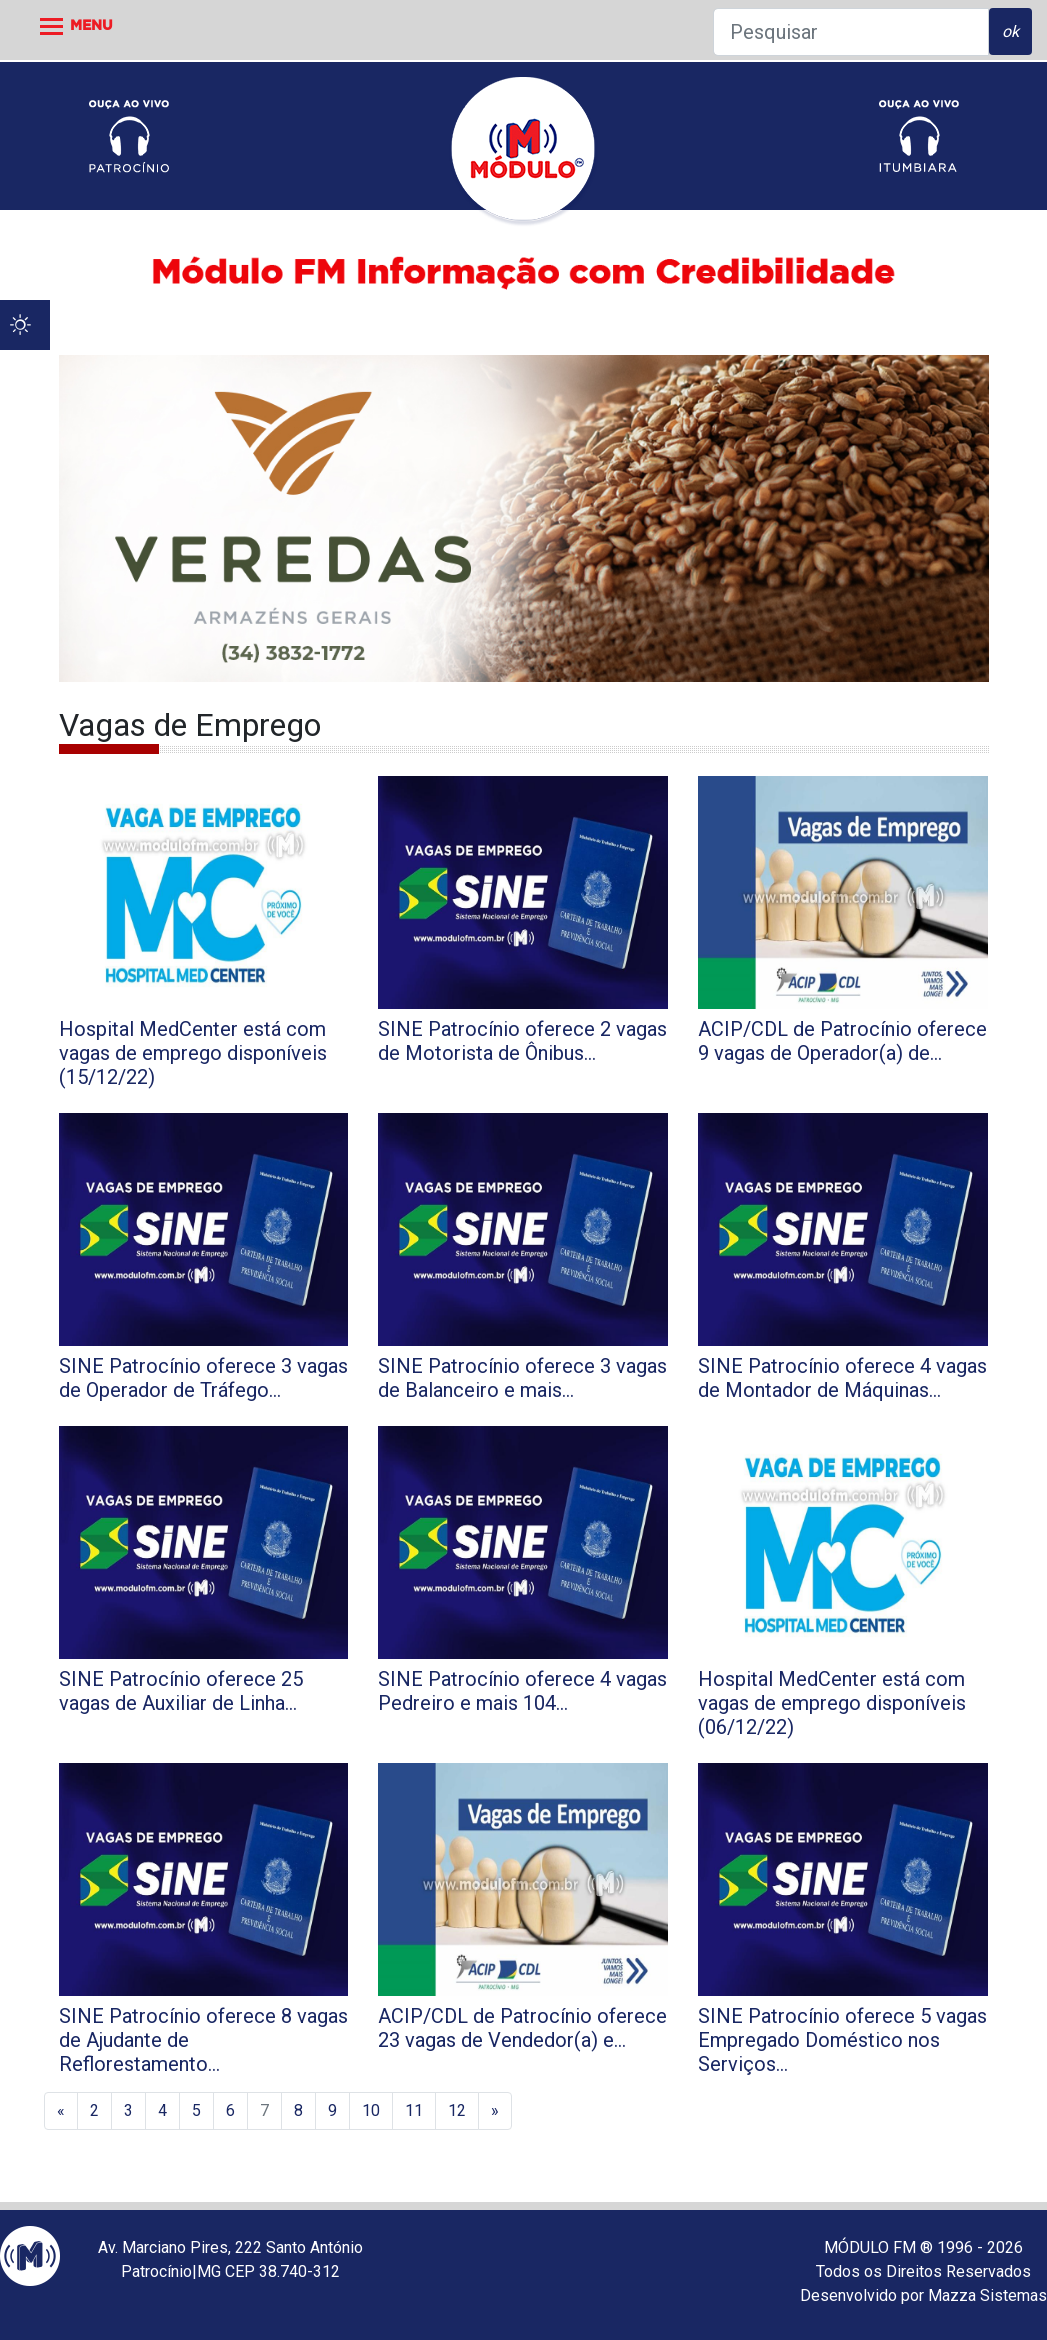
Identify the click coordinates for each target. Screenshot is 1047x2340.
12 (457, 2110)
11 (414, 2110)
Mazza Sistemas (987, 2295)
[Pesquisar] (851, 32)
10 (371, 2110)
